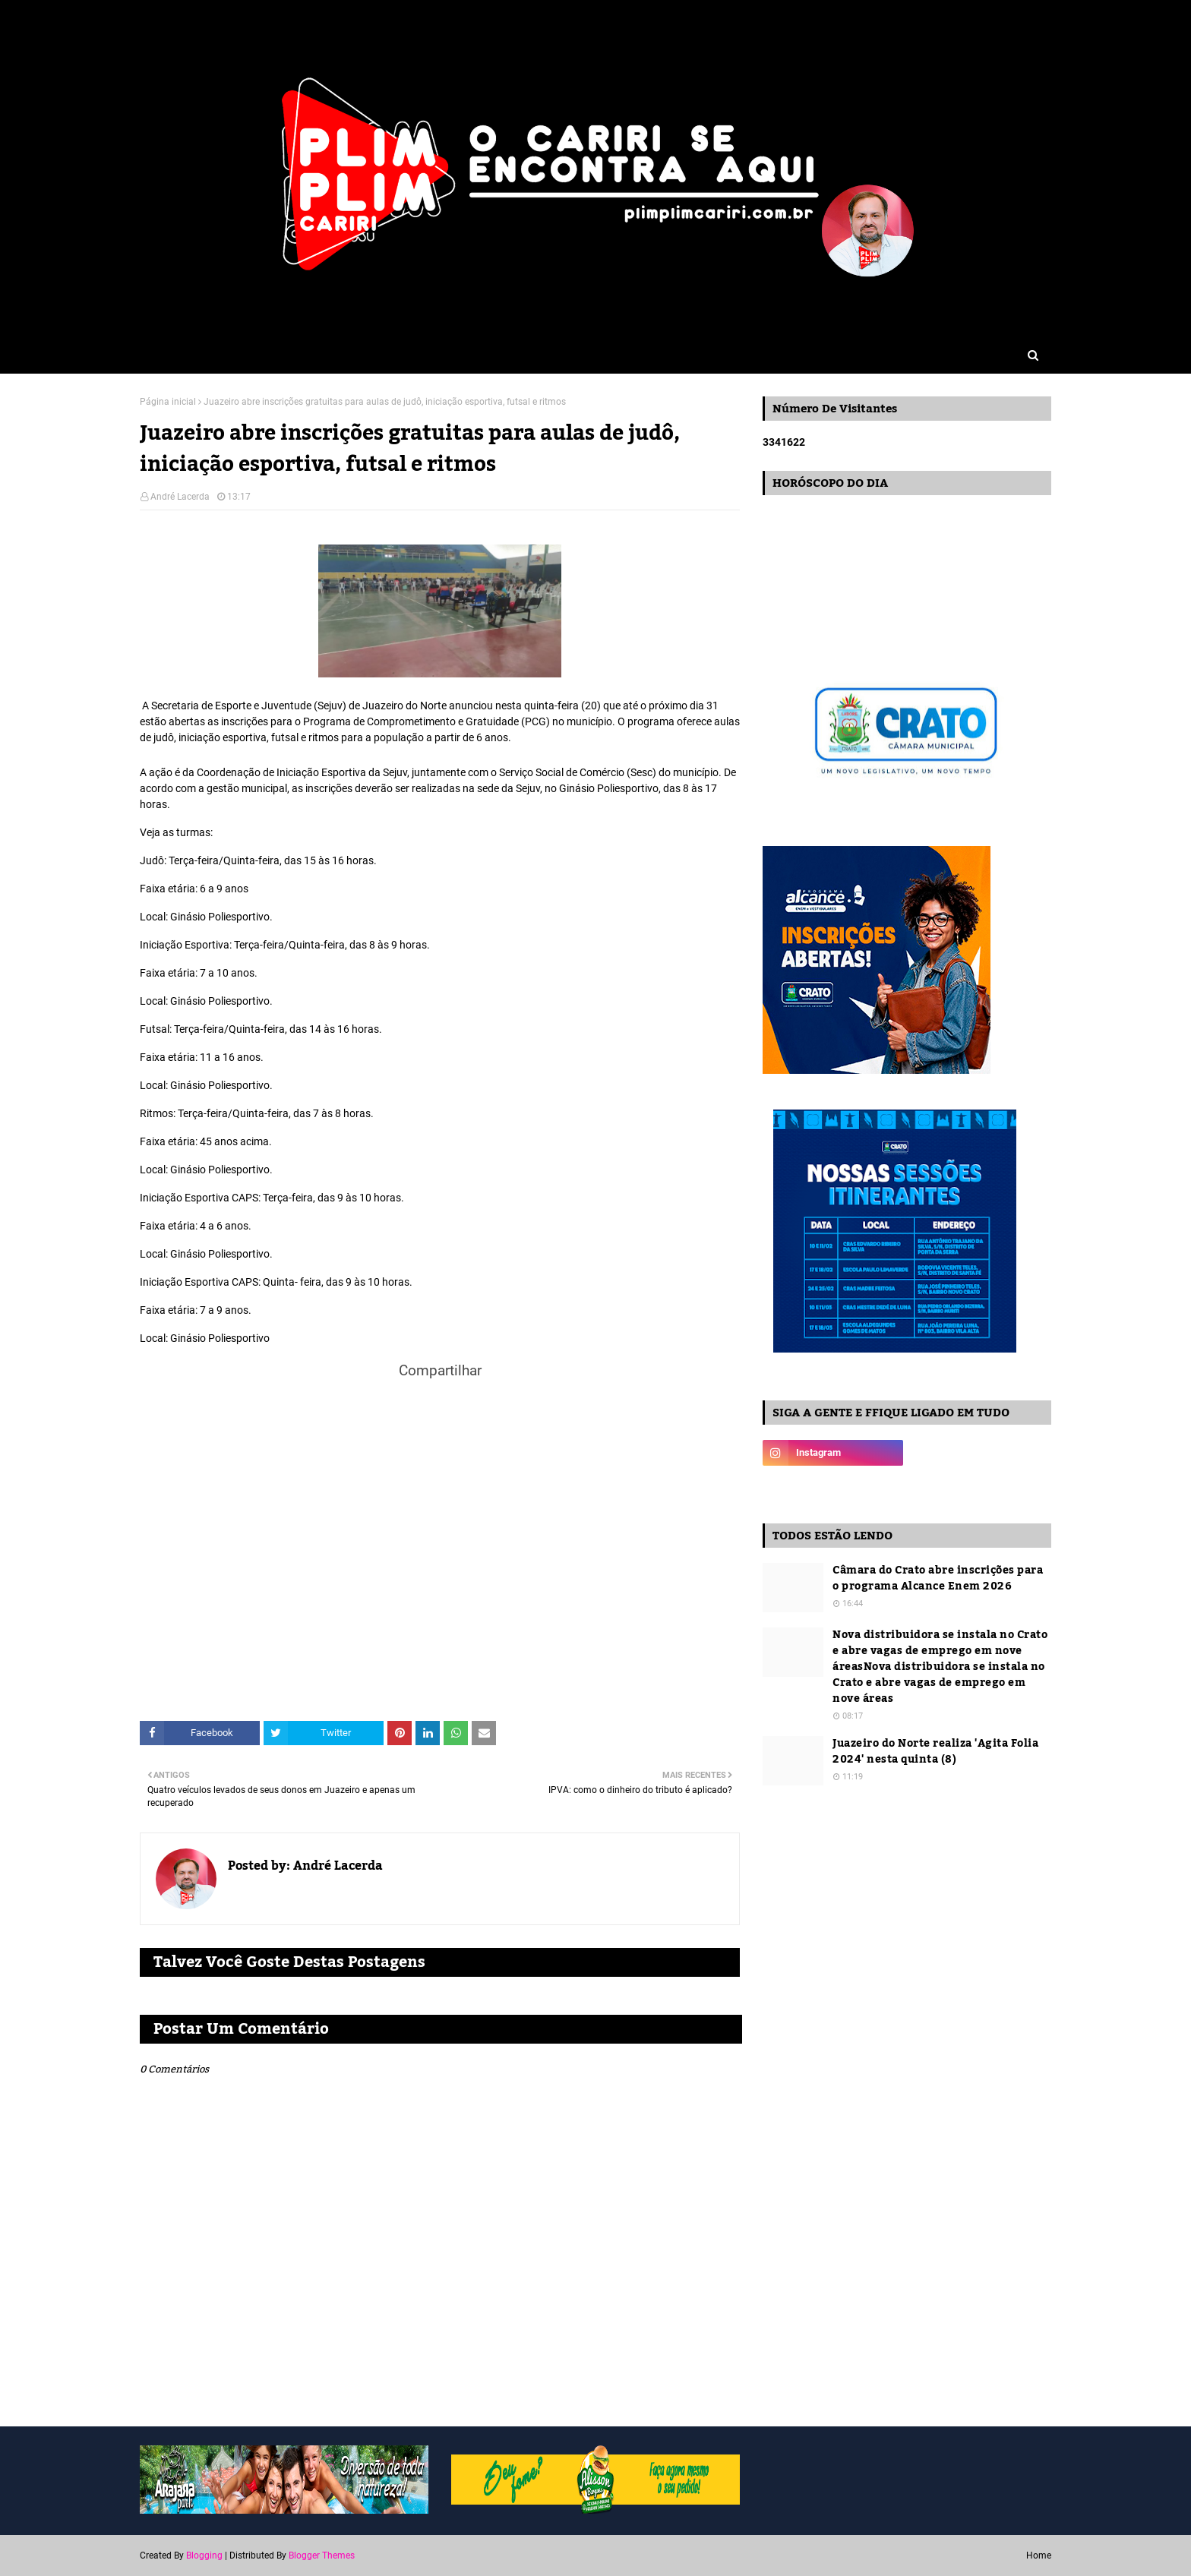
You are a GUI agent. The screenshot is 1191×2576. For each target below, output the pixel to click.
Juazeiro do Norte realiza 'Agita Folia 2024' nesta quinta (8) (935, 1752)
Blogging (204, 2555)
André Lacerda (180, 496)
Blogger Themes (322, 2555)
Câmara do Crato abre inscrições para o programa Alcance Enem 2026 (937, 1579)
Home (1038, 2555)
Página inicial (168, 401)
